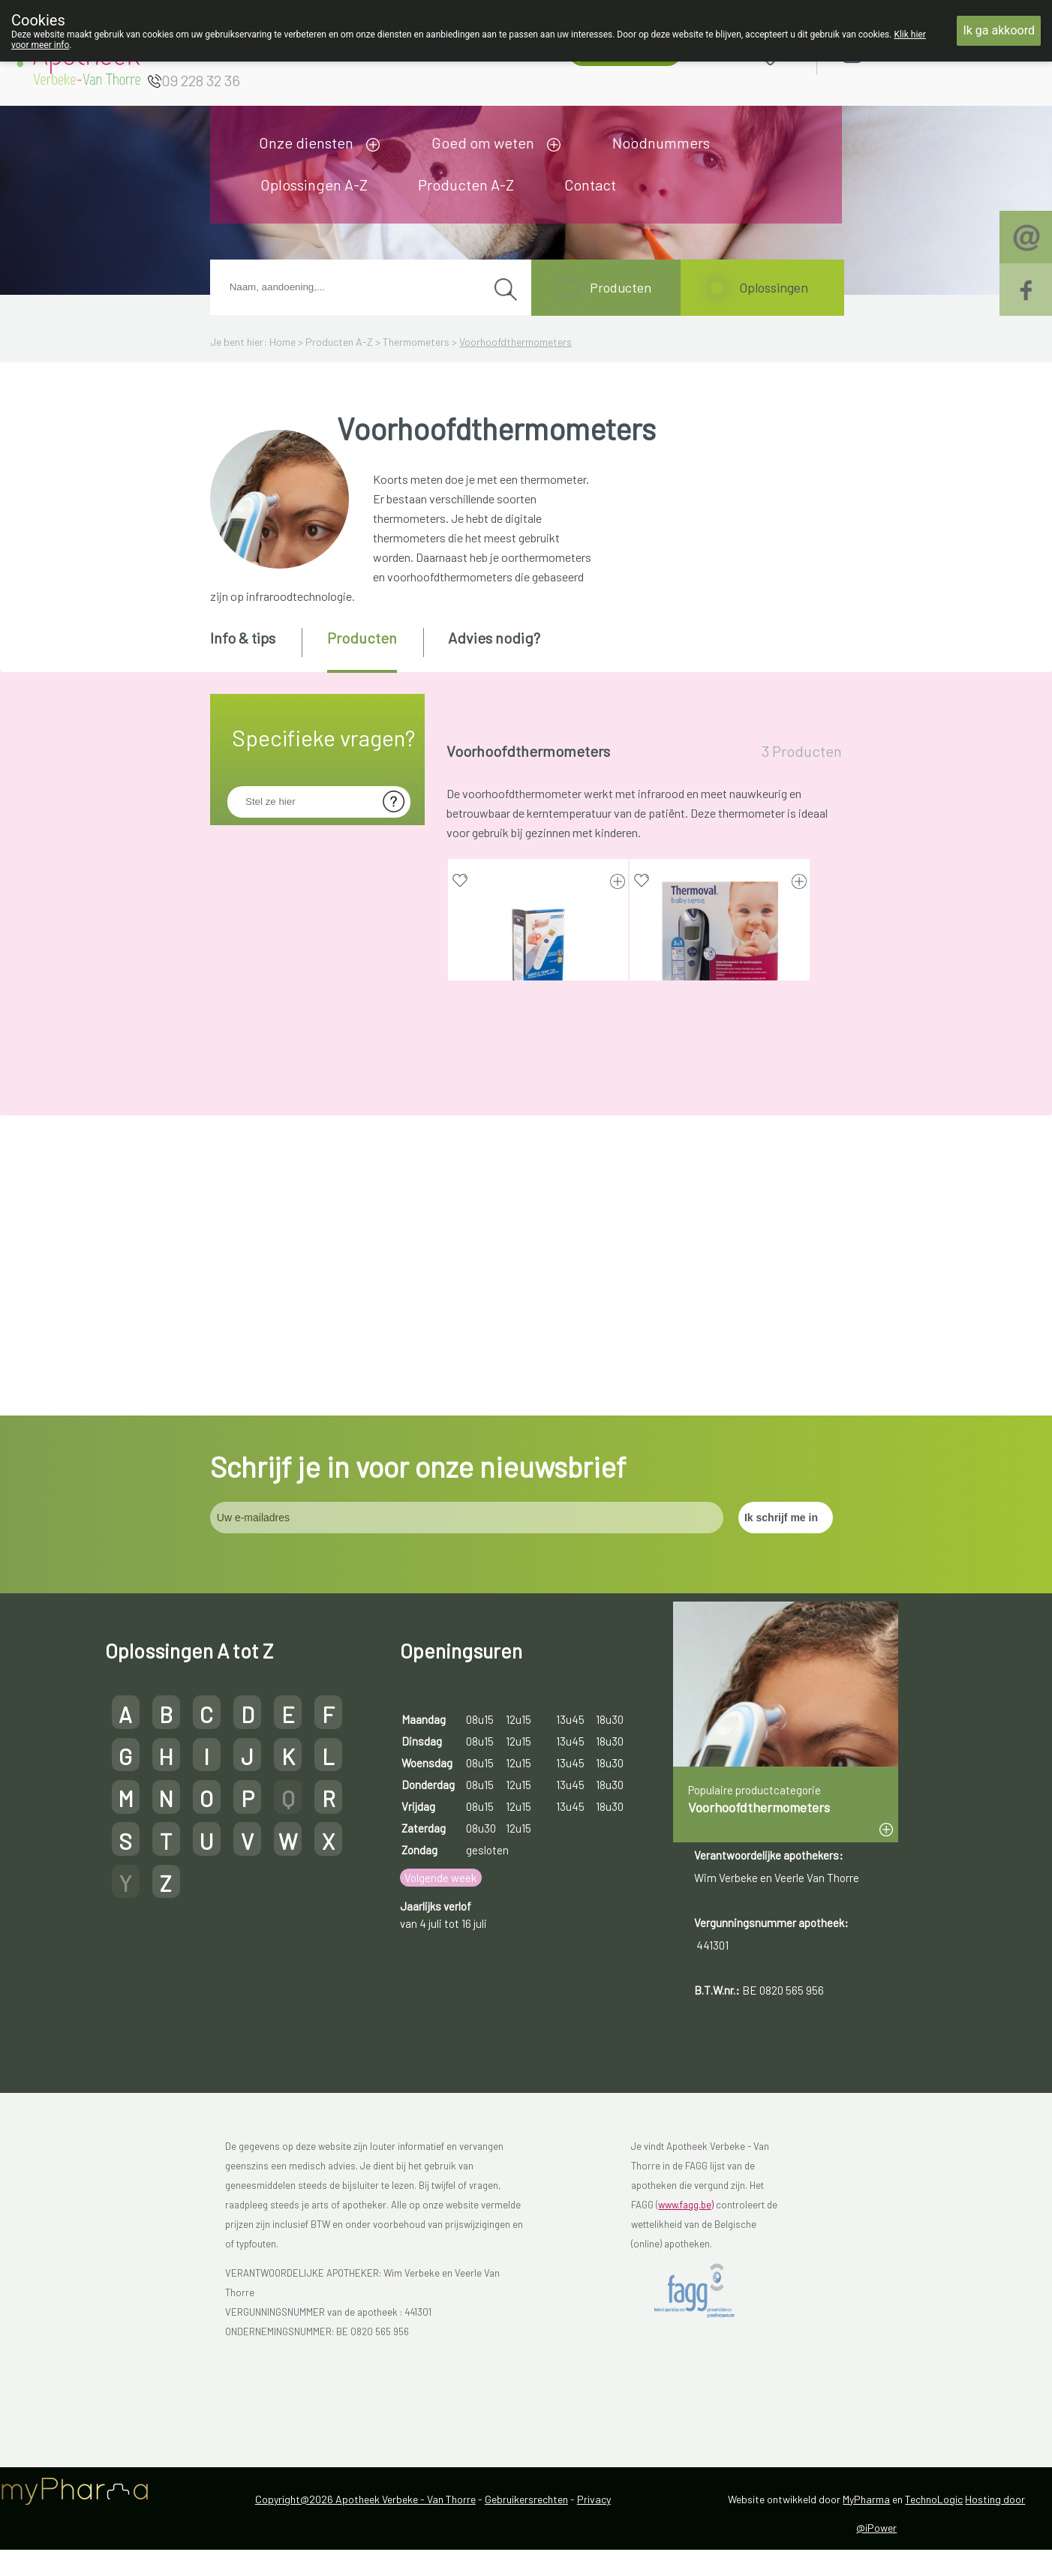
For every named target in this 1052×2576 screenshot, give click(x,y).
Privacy (594, 2525)
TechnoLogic (934, 2525)
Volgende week (440, 1904)
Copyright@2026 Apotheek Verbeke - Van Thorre (365, 2525)
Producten (620, 287)
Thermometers (416, 341)
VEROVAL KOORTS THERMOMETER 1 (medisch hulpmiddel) (538, 1336)
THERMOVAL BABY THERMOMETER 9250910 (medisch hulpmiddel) (720, 1050)
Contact (590, 185)
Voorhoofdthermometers (515, 341)
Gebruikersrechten (526, 2525)
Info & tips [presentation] (242, 638)
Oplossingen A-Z (314, 185)
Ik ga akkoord (999, 30)
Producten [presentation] (362, 638)
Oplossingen (773, 287)
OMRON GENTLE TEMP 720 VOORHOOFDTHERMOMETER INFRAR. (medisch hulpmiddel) (538, 1050)
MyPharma (866, 2525)
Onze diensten (306, 143)
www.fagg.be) (686, 2231)
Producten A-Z (466, 185)
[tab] (254, 649)
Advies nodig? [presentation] (494, 638)
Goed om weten (482, 143)
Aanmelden (905, 54)
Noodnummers (661, 143)
